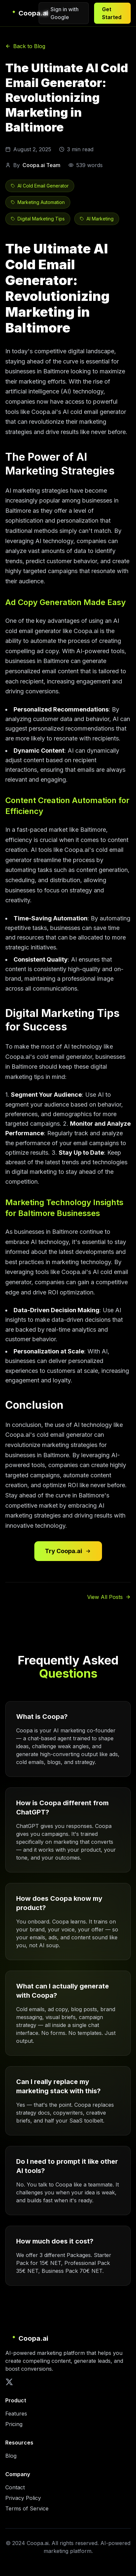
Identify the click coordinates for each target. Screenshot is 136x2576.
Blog (11, 2455)
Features (16, 2413)
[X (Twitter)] (9, 2382)
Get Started (111, 13)
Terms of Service (27, 2508)
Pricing (13, 2424)
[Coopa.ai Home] (22, 13)
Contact (15, 2487)
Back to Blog (25, 46)
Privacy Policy (23, 2498)
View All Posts (109, 1597)
